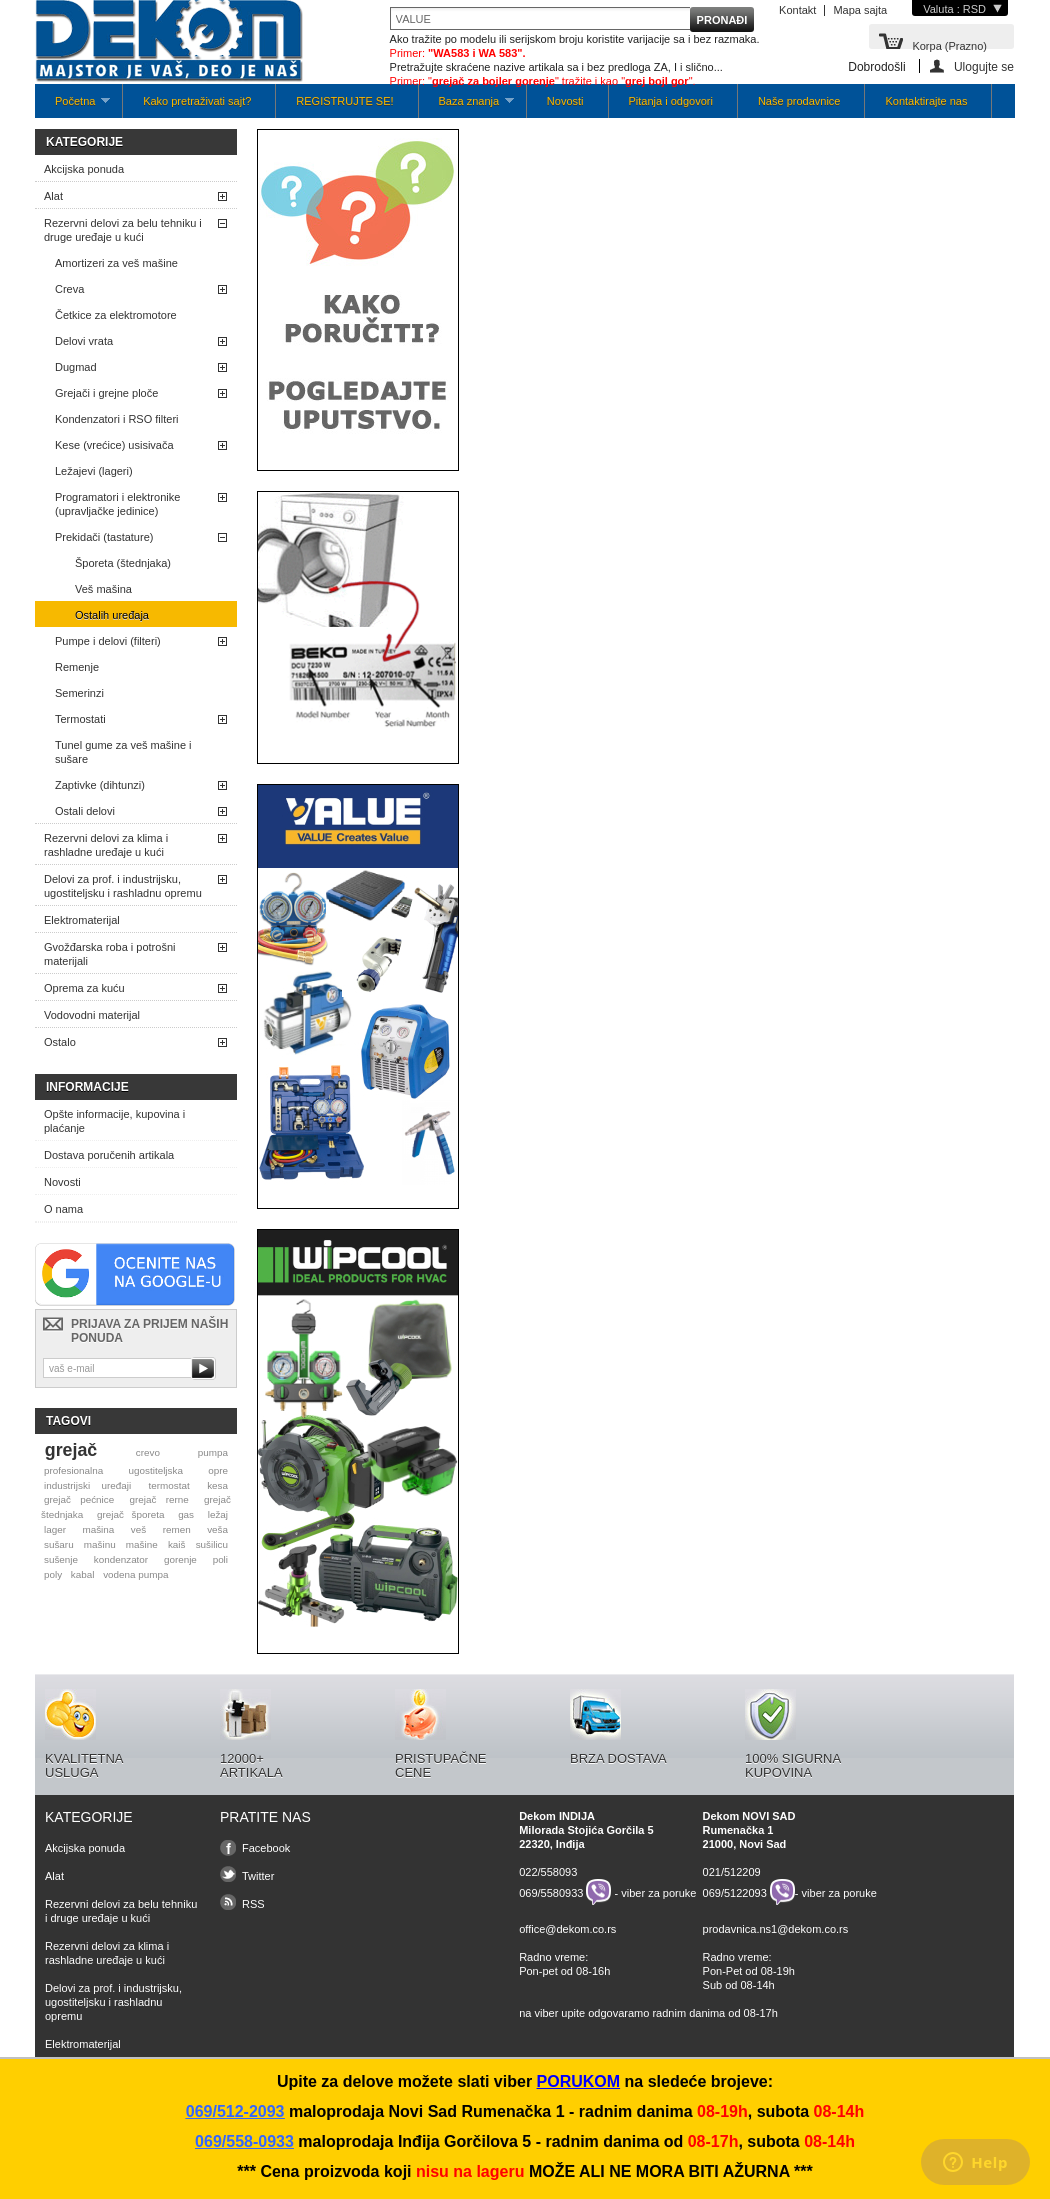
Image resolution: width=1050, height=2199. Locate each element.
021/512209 (732, 1872)
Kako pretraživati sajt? (197, 101)
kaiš (177, 1544)
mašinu (100, 1544)
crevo (148, 1452)
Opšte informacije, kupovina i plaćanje (114, 1121)
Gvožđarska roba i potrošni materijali (109, 954)
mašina (98, 1529)
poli (220, 1559)
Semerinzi (79, 693)
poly (53, 1574)
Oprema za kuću (84, 988)
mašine (142, 1544)
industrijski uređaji (87, 1485)
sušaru (59, 1544)
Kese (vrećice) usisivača (114, 445)
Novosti (565, 101)
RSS (253, 1904)
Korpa (949, 44)
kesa (217, 1485)
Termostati (80, 719)
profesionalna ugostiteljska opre (136, 1470)
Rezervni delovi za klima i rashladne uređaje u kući (106, 845)
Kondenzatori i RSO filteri (117, 419)
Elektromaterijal (82, 920)
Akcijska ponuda (84, 169)
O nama (63, 1209)
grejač (71, 1450)
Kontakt (797, 10)
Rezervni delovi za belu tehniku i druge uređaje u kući (123, 230)
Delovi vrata (84, 341)
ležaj (218, 1514)
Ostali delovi (85, 811)
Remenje (77, 667)
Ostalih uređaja (112, 615)
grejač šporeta (131, 1514)
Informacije (87, 1087)
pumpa (213, 1452)
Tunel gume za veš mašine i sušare (123, 752)
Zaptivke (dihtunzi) (100, 785)
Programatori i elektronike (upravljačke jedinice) (117, 504)
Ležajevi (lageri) (94, 471)
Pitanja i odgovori (671, 101)
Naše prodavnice (799, 101)
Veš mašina (103, 589)
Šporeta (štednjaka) (123, 563)
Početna (72, 106)
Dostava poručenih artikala (109, 1155)
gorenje (180, 1559)
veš (138, 1529)
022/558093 (548, 1872)
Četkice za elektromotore (116, 315)
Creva (69, 289)
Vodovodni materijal (92, 1015)
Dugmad (76, 367)
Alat (53, 196)
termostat (169, 1485)
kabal (83, 1574)
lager (55, 1529)
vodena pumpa (135, 1574)
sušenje (61, 1559)
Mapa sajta (860, 10)
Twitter (258, 1876)
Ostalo (60, 1042)
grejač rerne (159, 1499)
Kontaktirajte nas (926, 101)
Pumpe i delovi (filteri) (108, 641)
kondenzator (121, 1559)
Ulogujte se (984, 66)
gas (186, 1514)
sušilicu (212, 1544)
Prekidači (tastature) (104, 537)
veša (217, 1529)
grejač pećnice (79, 1499)
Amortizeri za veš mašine (116, 263)
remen (177, 1529)
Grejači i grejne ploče (106, 393)
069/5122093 (735, 1892)
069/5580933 (551, 1892)
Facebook (266, 1848)
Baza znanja (466, 106)
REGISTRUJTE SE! (344, 101)
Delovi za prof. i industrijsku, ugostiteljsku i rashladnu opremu (123, 886)
